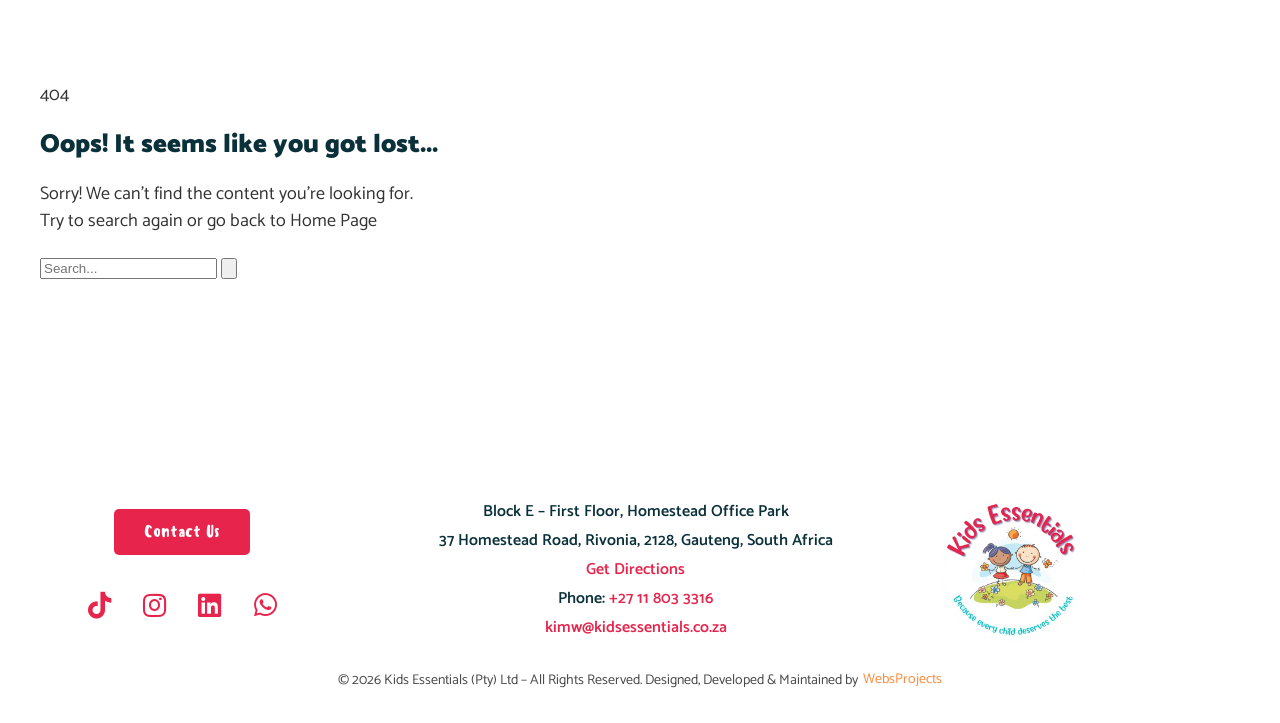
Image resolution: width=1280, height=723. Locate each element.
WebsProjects (902, 679)
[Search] (229, 268)
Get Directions (635, 569)
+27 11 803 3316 (659, 598)
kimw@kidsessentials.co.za (636, 627)
